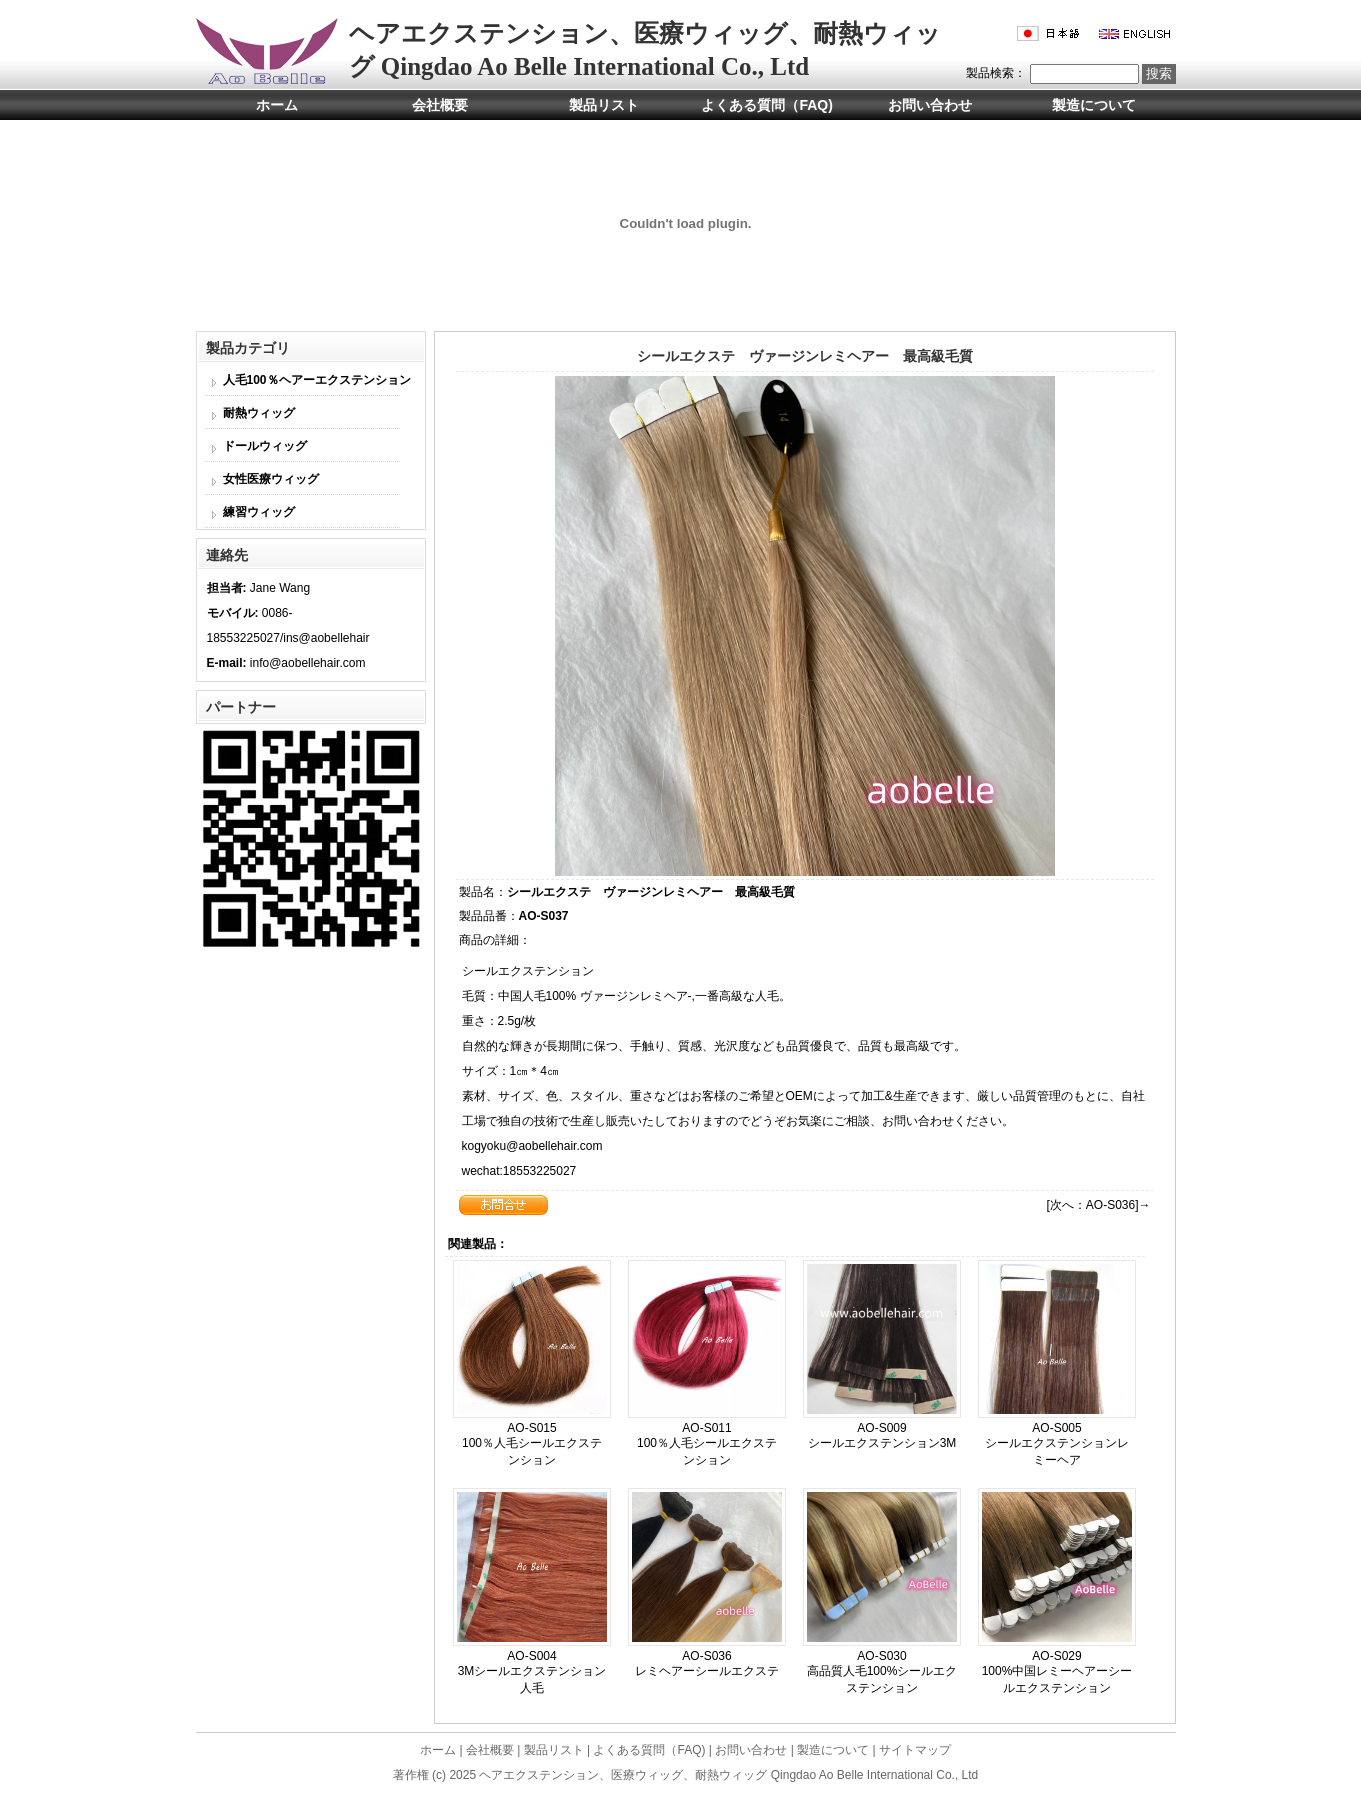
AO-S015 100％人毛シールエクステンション (532, 1444)
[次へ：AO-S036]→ (1098, 1205)
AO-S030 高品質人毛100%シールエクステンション (882, 1672)
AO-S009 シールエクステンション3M (882, 1435)
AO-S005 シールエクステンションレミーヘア (1057, 1444)
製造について (1094, 105)
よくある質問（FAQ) (766, 105)
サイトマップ (915, 1750)
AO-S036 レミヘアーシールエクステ (707, 1663)
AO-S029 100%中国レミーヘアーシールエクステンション (1057, 1672)
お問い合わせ (930, 105)
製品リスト (604, 105)
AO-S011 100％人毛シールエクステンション (707, 1444)
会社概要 (440, 105)
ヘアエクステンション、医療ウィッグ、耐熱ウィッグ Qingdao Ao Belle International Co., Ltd (728, 1775)
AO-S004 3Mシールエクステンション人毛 (532, 1672)
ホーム (277, 105)
